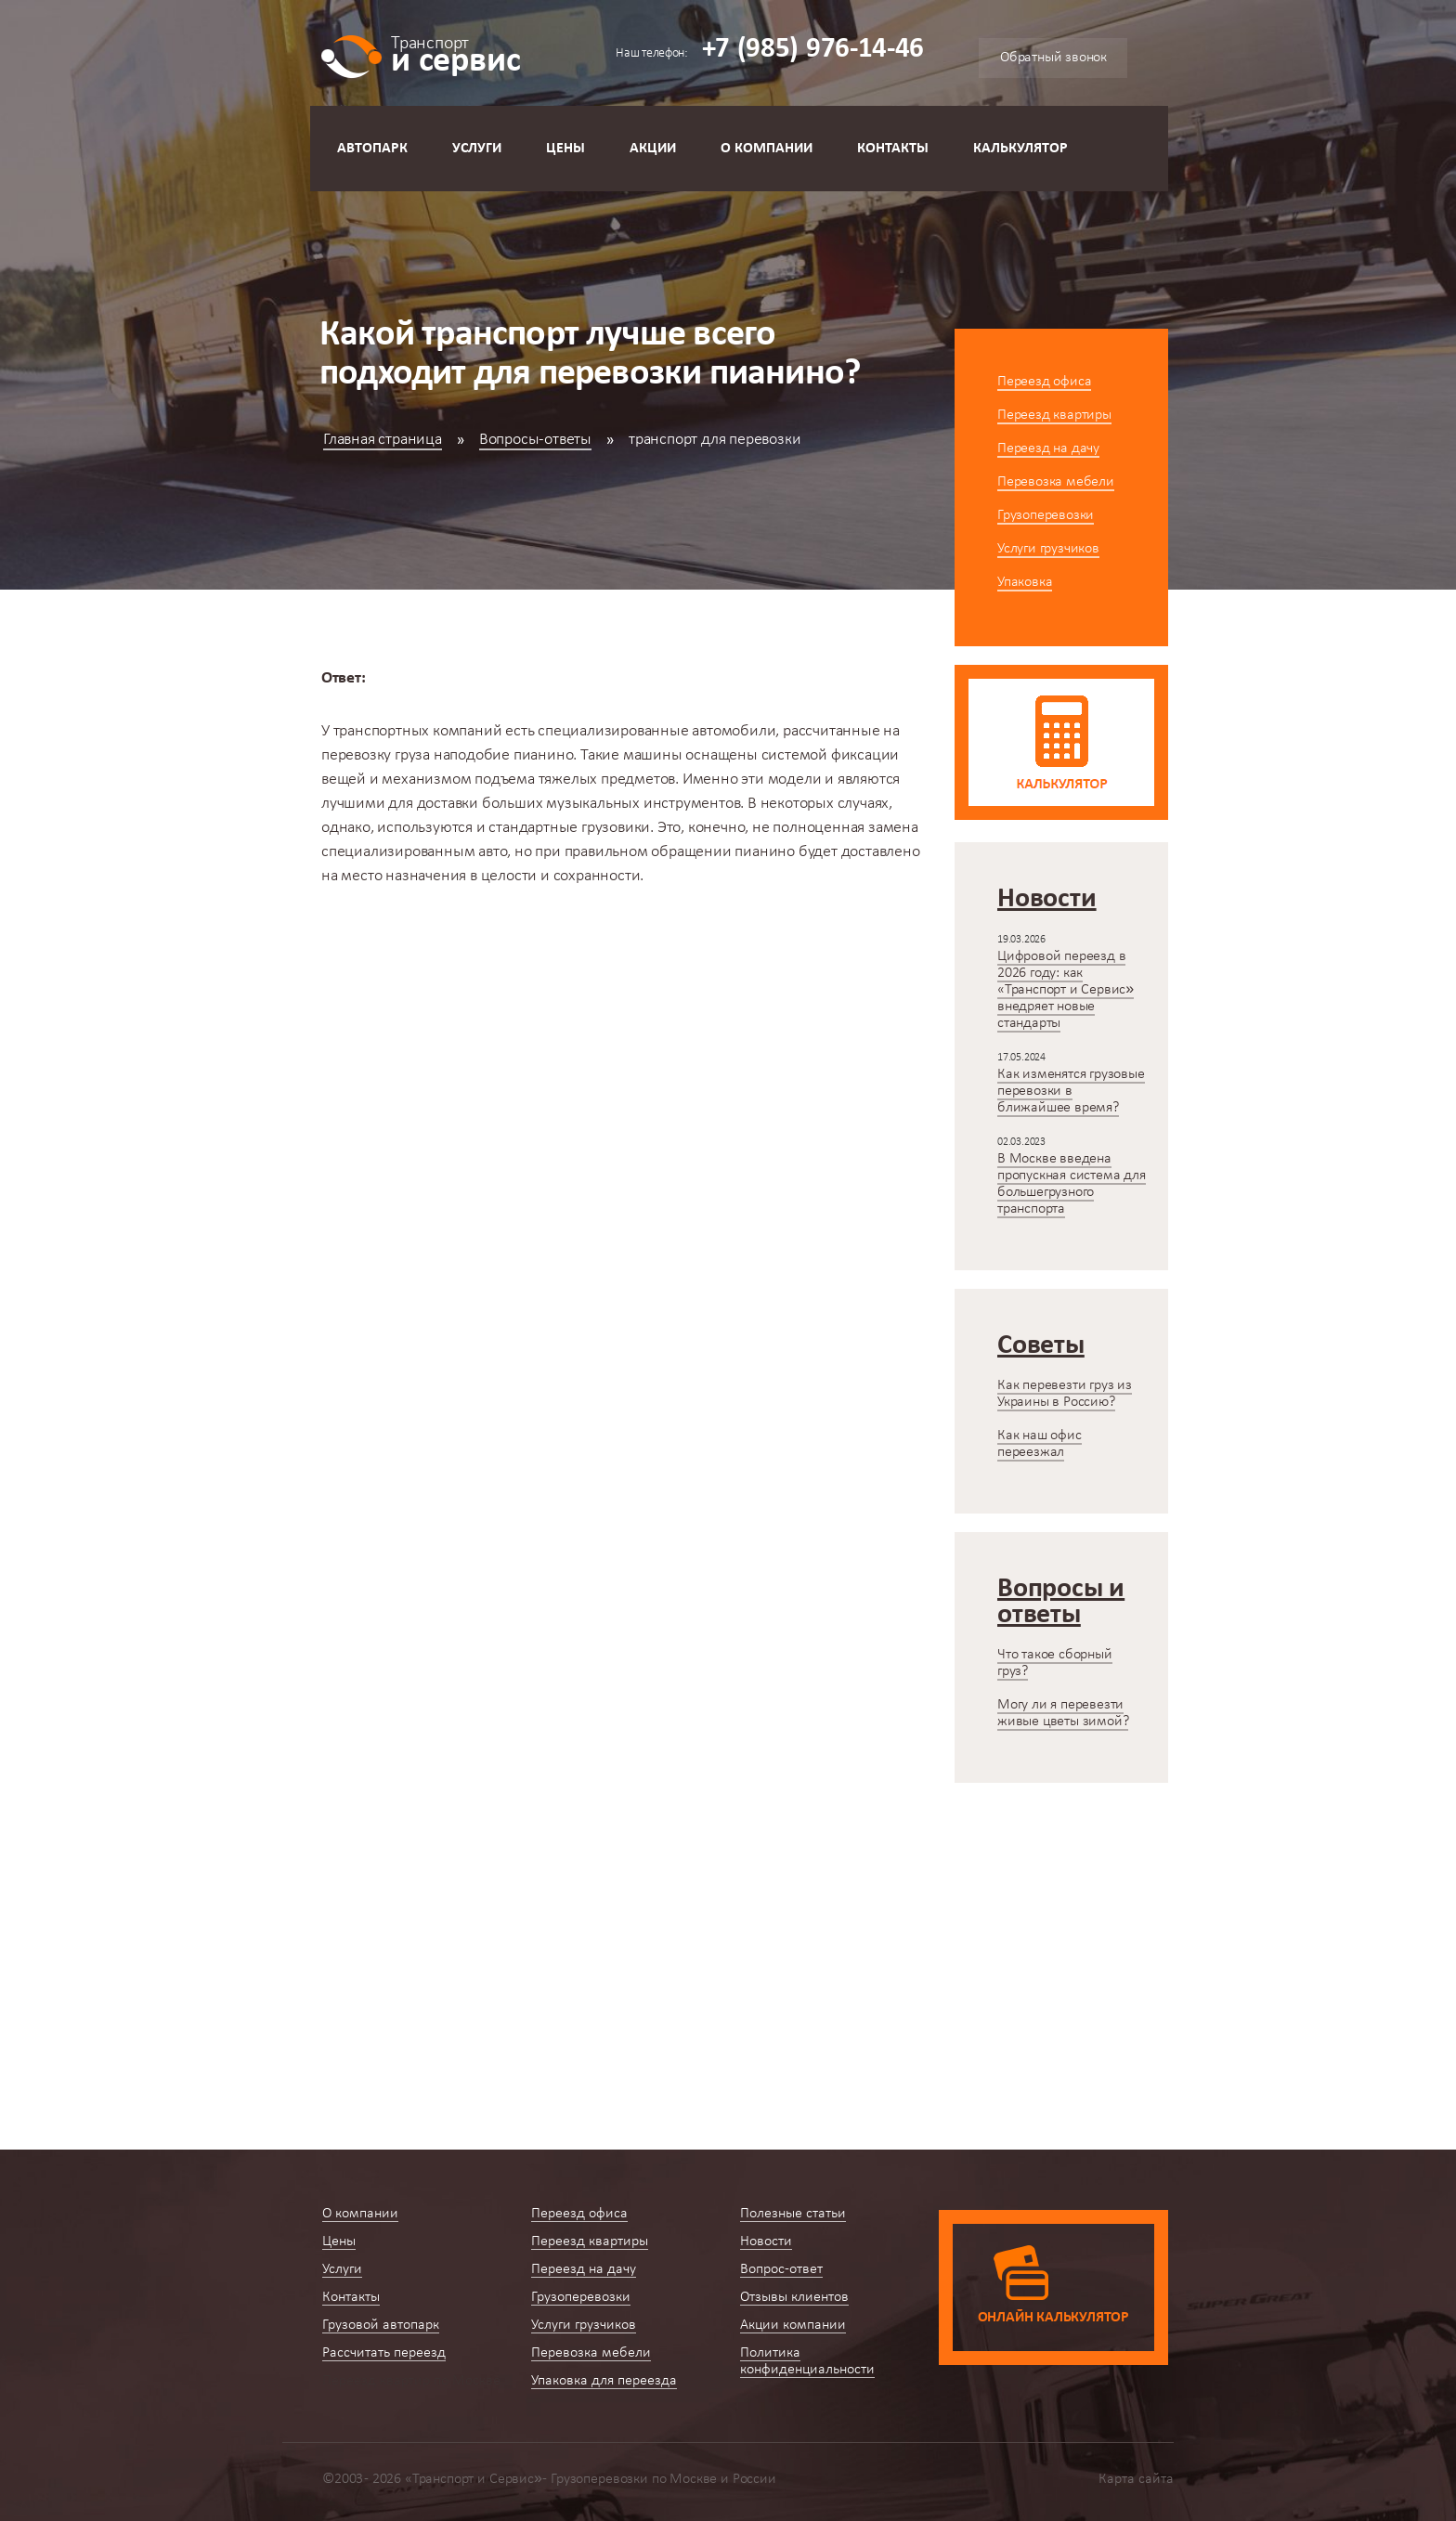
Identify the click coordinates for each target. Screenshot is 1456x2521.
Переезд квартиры (1054, 415)
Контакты (893, 148)
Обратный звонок (1053, 57)
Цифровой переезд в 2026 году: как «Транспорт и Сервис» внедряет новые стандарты (1065, 990)
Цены (565, 148)
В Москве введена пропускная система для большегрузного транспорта (1071, 1183)
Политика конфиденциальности (807, 2361)
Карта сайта (1136, 2479)
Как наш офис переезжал (1039, 1444)
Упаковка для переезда (604, 2380)
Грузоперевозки (1045, 515)
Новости (766, 2241)
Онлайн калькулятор (1053, 2317)
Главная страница (382, 439)
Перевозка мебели (1055, 481)
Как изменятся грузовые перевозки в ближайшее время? (1071, 1091)
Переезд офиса (1044, 381)
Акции (653, 148)
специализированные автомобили (656, 731)
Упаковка (1024, 582)
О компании (766, 148)
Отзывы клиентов (794, 2297)
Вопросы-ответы (535, 439)
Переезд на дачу (1048, 448)
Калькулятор (1020, 148)
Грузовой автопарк (380, 2325)
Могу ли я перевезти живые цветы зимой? (1062, 1713)
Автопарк (372, 148)
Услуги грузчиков (1048, 548)
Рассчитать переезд (384, 2353)
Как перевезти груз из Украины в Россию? (1064, 1394)
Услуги (476, 148)
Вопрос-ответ (781, 2269)
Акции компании (793, 2325)
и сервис (455, 53)
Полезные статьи (793, 2213)
